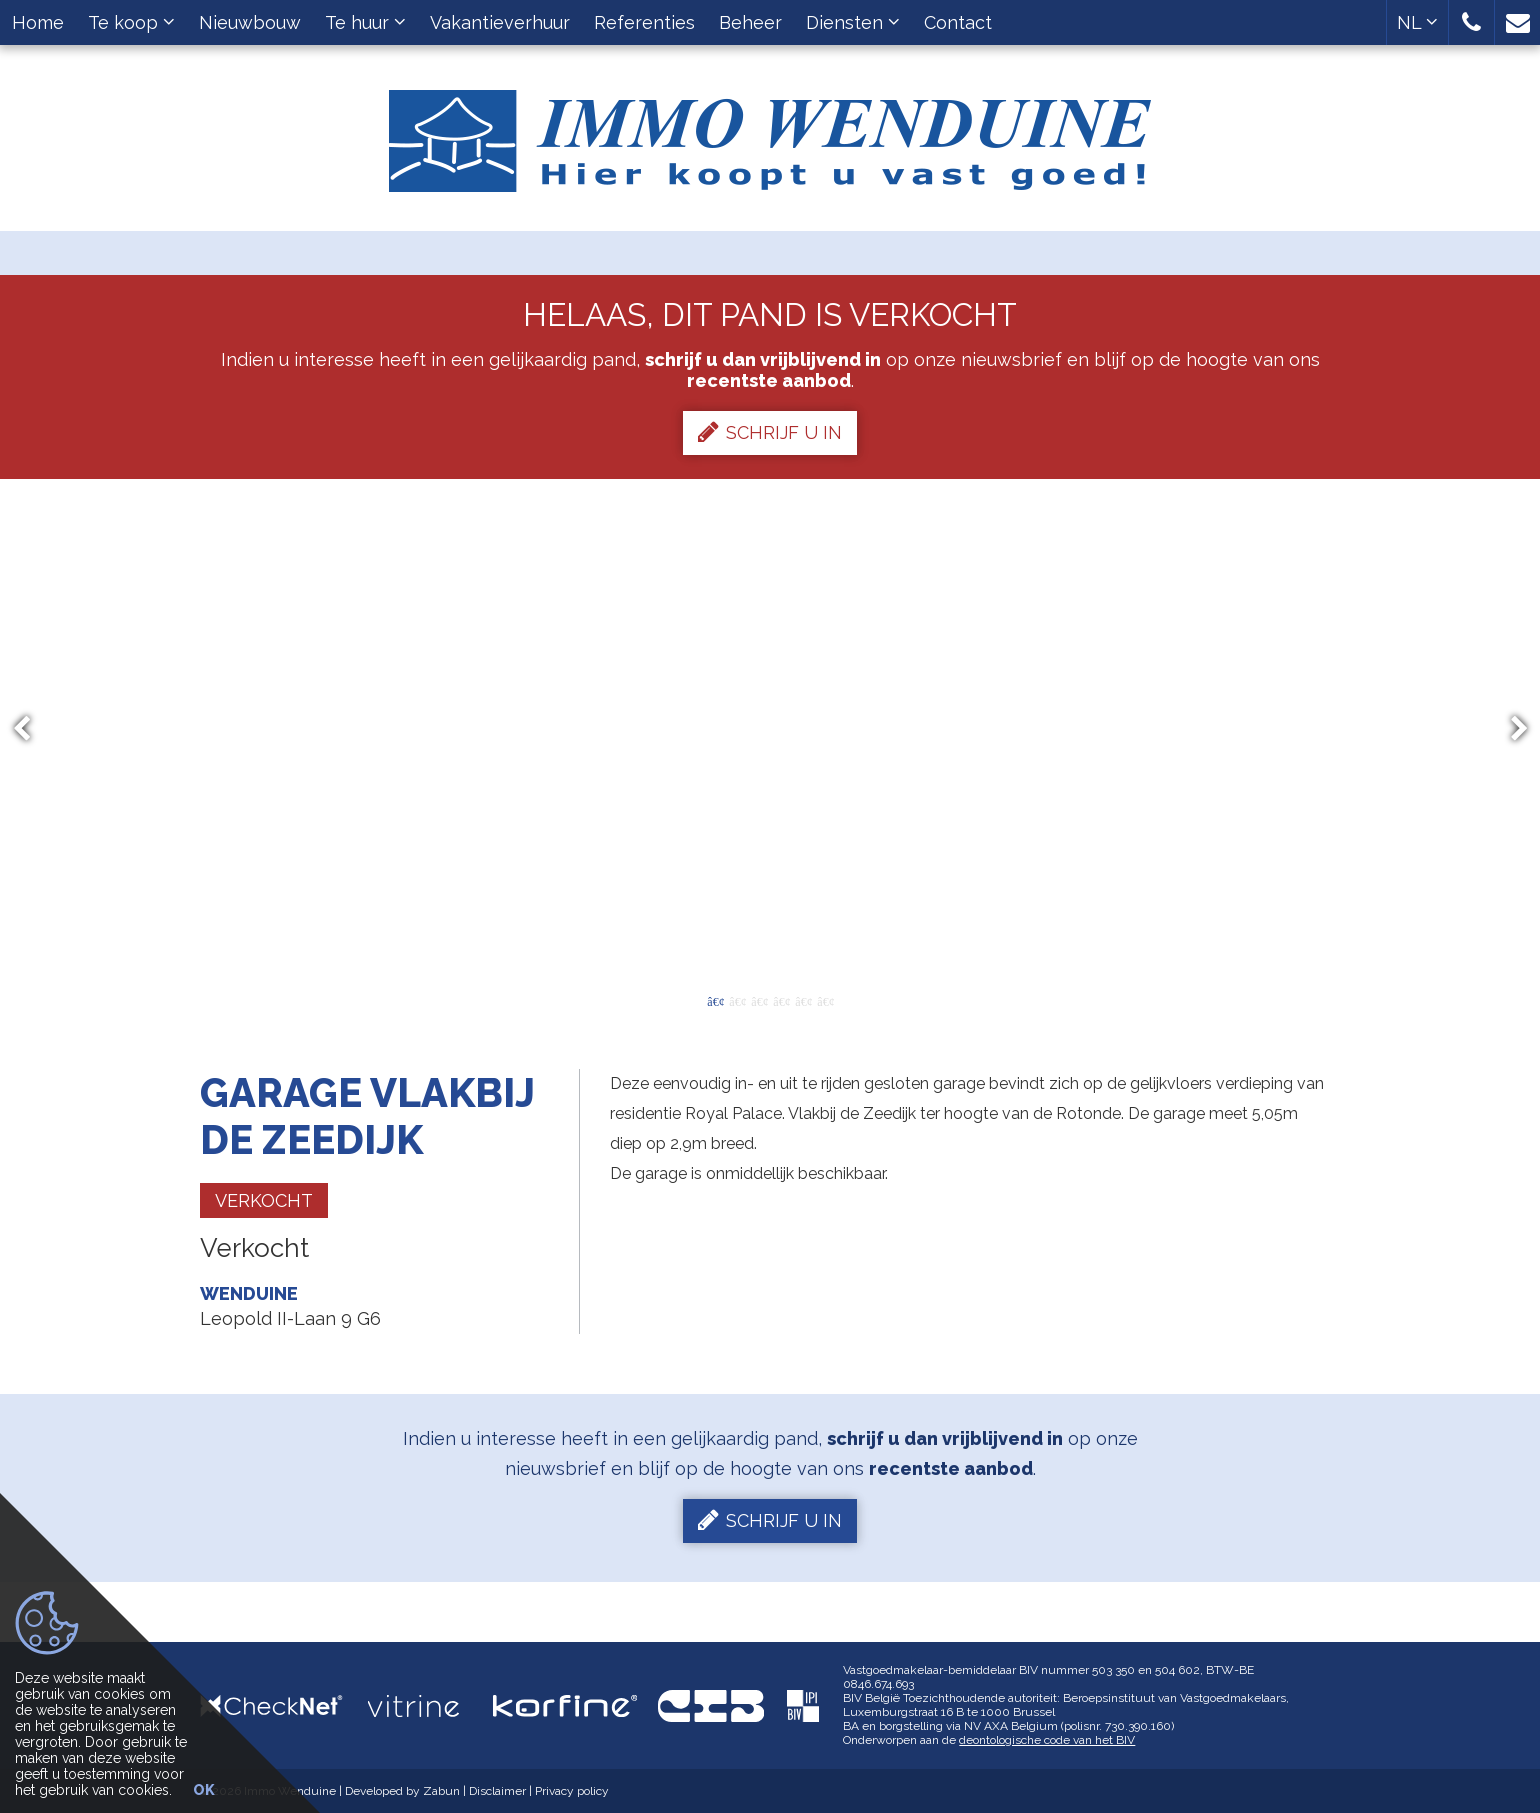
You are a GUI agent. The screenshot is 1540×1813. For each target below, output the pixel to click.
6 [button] (825, 1000)
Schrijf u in (770, 432)
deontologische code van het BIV (1047, 1740)
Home (38, 22)
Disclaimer (497, 1791)
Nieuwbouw (250, 22)
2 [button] (737, 1000)
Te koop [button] (131, 22)
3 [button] (759, 1000)
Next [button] (1510, 729)
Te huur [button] (365, 22)
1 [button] (715, 1000)
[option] (770, 729)
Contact (958, 22)
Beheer (750, 22)
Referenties (644, 22)
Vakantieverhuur (500, 22)
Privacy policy (572, 1791)
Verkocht (264, 1200)
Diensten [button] (853, 22)
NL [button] (1417, 22)
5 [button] (803, 1000)
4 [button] (781, 1000)
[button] (1471, 22)
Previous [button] (31, 729)
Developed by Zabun (402, 1791)
